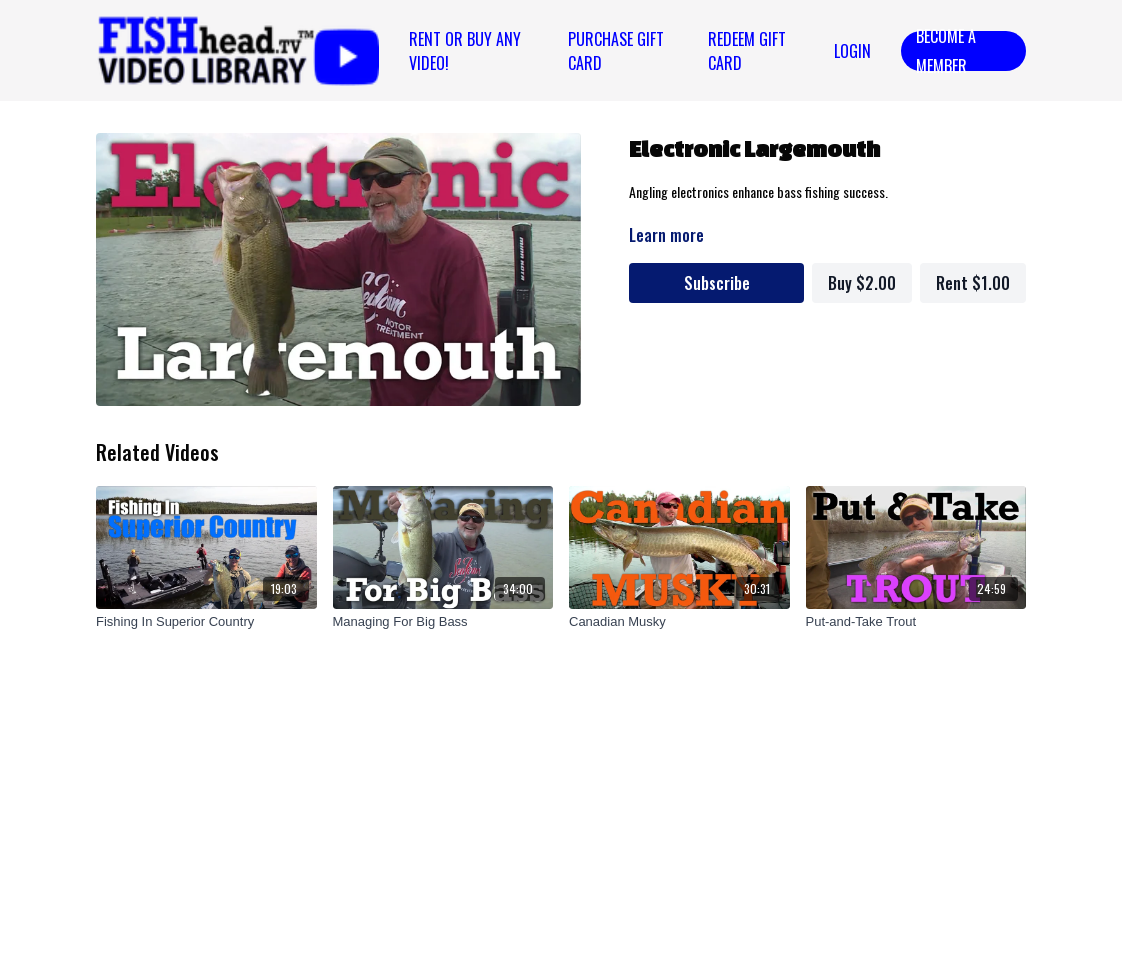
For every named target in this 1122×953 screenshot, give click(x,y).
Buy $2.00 (862, 283)
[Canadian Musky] (679, 622)
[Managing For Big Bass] (443, 622)
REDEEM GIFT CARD (747, 51)
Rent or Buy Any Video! (465, 51)
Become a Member (946, 51)
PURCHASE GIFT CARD (616, 51)
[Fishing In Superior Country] (206, 622)
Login (852, 51)
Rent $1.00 (973, 283)
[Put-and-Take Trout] (916, 622)
